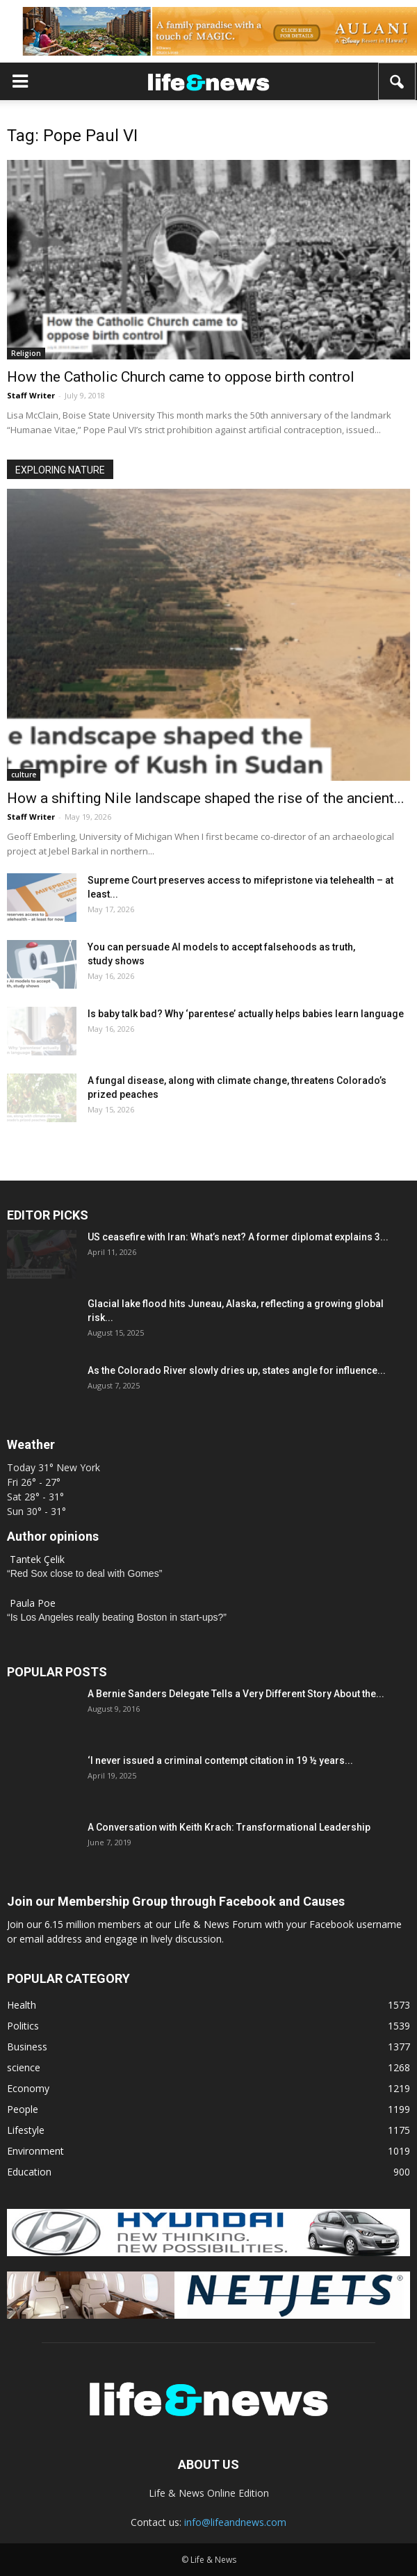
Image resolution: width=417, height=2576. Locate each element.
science (23, 2067)
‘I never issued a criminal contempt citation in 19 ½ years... (220, 1760)
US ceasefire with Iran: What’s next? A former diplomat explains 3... (238, 1236)
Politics (23, 2025)
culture (23, 774)
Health (21, 2004)
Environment (35, 2150)
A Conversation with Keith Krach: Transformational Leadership (229, 1827)
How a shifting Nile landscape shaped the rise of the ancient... (205, 798)
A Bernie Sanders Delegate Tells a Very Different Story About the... (236, 1693)
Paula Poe (33, 1603)
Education (29, 2171)
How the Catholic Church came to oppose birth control (180, 376)
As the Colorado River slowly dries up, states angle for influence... (237, 1370)
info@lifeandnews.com (235, 2522)
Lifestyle (25, 2130)
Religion (26, 353)
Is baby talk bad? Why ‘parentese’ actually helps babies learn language (246, 1013)
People (22, 2109)
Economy (28, 2088)
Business (27, 2046)
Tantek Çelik (37, 1559)
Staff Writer (31, 395)
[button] (397, 81)
